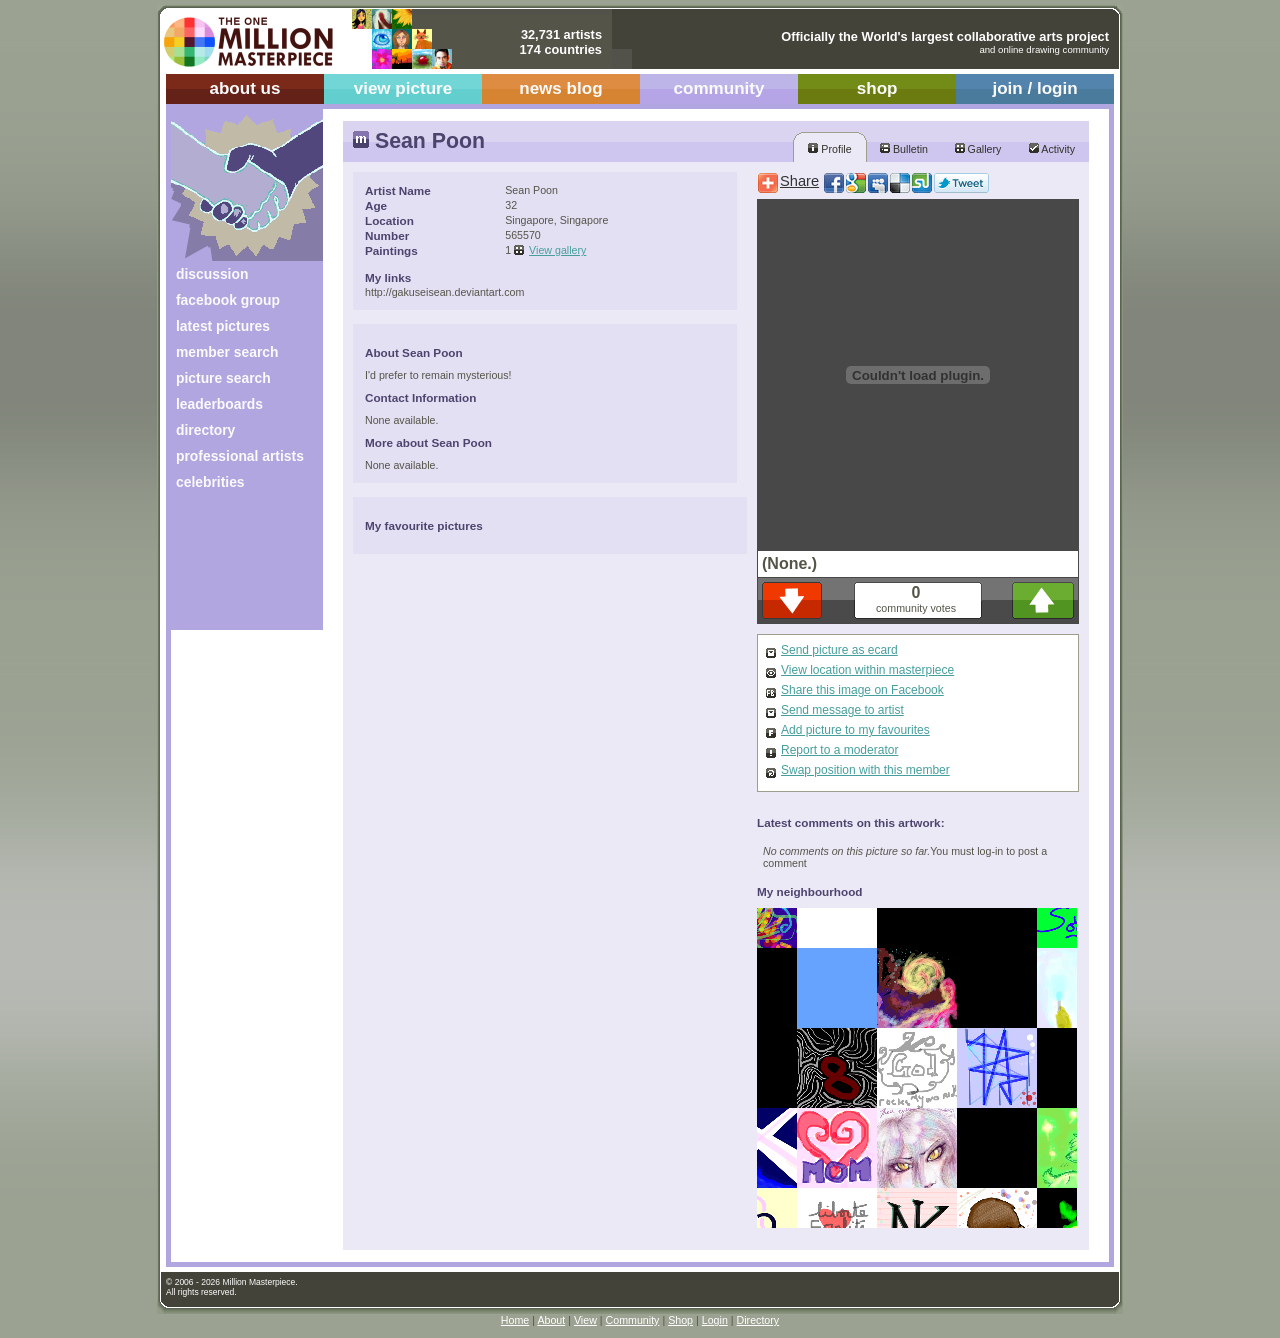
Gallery (978, 149)
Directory (758, 1320)
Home (515, 1320)
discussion (212, 274)
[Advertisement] (233, 567)
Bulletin (904, 149)
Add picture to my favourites (855, 730)
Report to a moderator (839, 750)
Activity (1052, 149)
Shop (680, 1320)
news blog (560, 88)
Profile (829, 149)
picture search (223, 378)
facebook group (228, 300)
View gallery (557, 250)
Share (799, 181)
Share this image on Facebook (862, 690)
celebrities (210, 482)
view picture (403, 88)
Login (715, 1320)
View (585, 1320)
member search (227, 352)
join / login (1034, 88)
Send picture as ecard (839, 650)
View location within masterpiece (867, 670)
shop (877, 88)
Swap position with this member (865, 770)
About (551, 1320)
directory (205, 430)
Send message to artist (842, 710)
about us (244, 88)
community (719, 88)
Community (633, 1320)
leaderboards (219, 404)
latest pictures (223, 326)
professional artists (240, 456)
